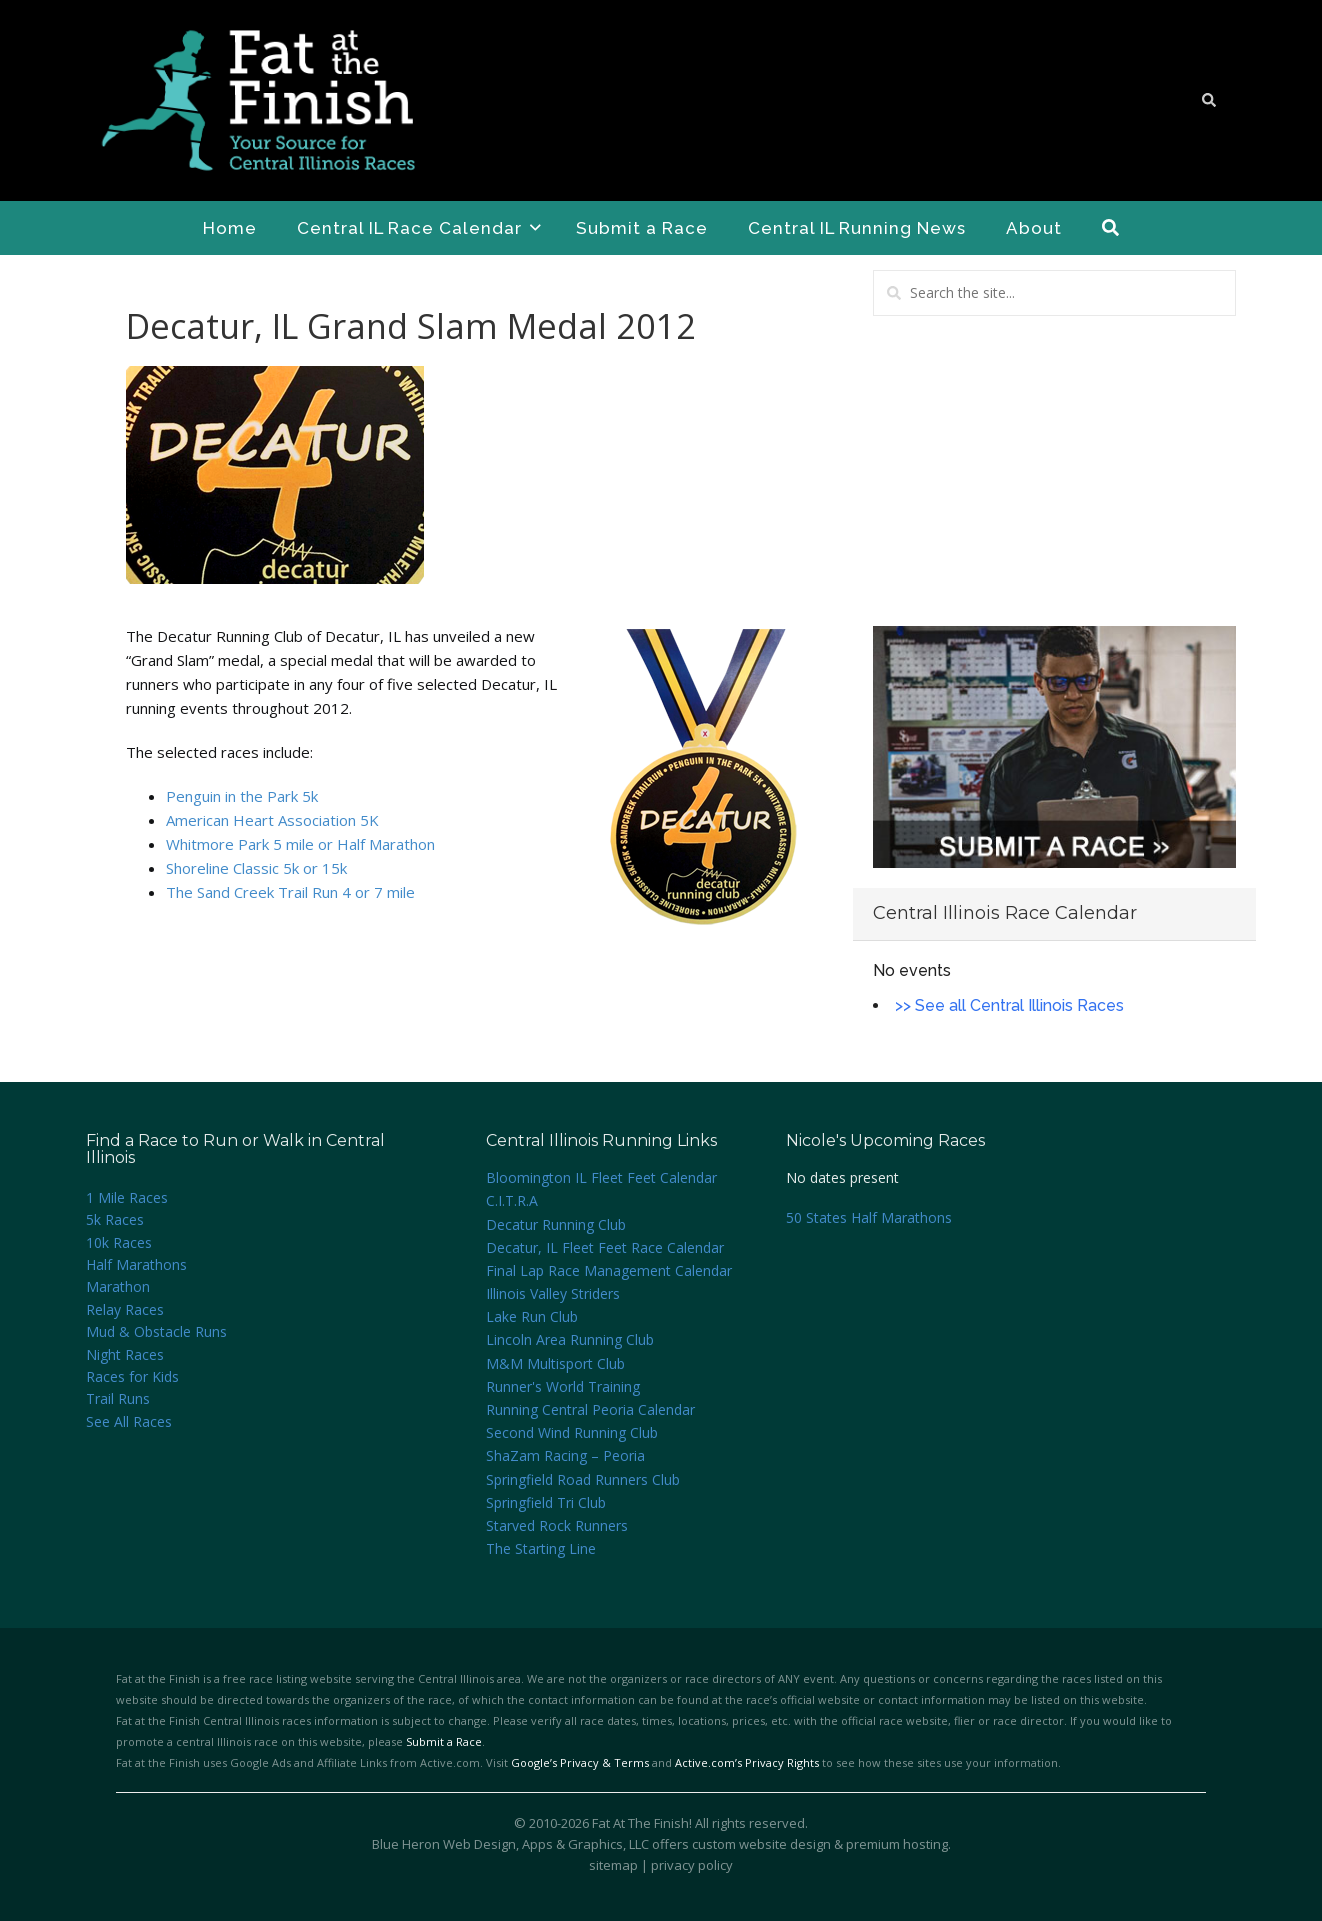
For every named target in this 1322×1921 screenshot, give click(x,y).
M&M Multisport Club (555, 1363)
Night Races (125, 1354)
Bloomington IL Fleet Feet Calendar (601, 1177)
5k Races (115, 1219)
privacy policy (692, 1865)
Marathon (118, 1286)
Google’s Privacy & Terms (580, 1762)
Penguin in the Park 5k (242, 796)
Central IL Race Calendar (419, 228)
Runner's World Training (563, 1386)
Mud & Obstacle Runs (156, 1331)
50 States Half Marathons (869, 1217)
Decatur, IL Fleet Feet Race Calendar (605, 1247)
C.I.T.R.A (512, 1200)
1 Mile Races (127, 1197)
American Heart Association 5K (272, 820)
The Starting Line (541, 1548)
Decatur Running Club (556, 1224)
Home (230, 228)
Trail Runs (118, 1398)
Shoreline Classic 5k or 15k (256, 868)
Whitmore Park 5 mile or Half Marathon (300, 844)
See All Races (129, 1421)
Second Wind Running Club (572, 1432)
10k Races (119, 1242)
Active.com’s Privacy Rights (747, 1762)
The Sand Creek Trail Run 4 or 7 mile (290, 892)
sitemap (613, 1865)
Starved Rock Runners (557, 1525)
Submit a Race (642, 228)
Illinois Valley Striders (553, 1293)
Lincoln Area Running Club (570, 1339)
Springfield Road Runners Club (583, 1479)
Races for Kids (132, 1376)
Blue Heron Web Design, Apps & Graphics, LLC (510, 1844)
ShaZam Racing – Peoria (565, 1455)
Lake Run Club (532, 1316)
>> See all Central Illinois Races (1009, 1005)
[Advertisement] (1054, 471)
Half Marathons (136, 1264)
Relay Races (125, 1309)
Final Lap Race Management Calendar (609, 1270)
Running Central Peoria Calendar (590, 1409)
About (1034, 228)
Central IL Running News (857, 228)
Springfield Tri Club (546, 1502)
